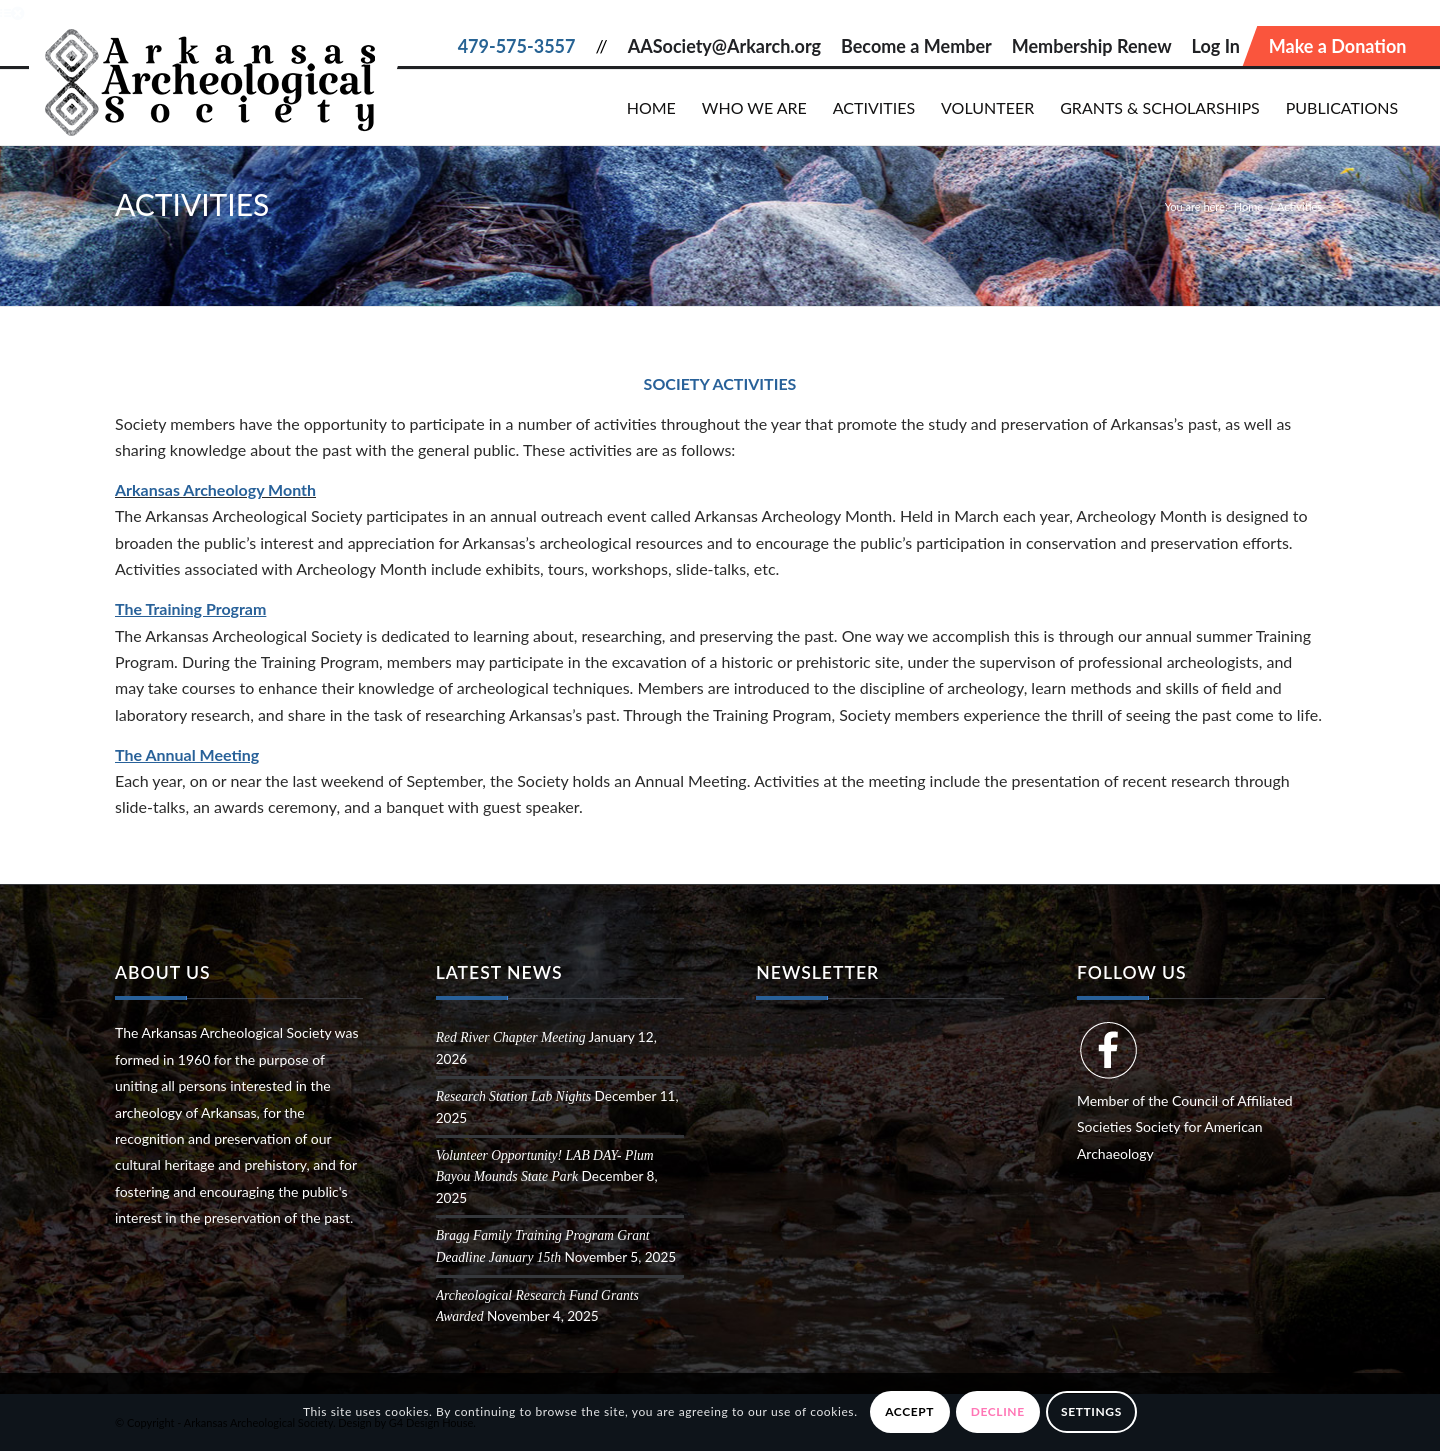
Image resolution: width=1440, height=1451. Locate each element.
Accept (909, 1411)
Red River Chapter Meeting (511, 1037)
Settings (1091, 1411)
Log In (1216, 46)
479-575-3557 (517, 46)
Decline (998, 1411)
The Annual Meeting (187, 754)
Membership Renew (1092, 46)
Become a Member (916, 46)
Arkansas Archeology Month (215, 489)
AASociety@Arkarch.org (724, 46)
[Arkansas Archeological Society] (217, 75)
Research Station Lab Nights (513, 1096)
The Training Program (190, 608)
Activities (192, 204)
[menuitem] (651, 107)
